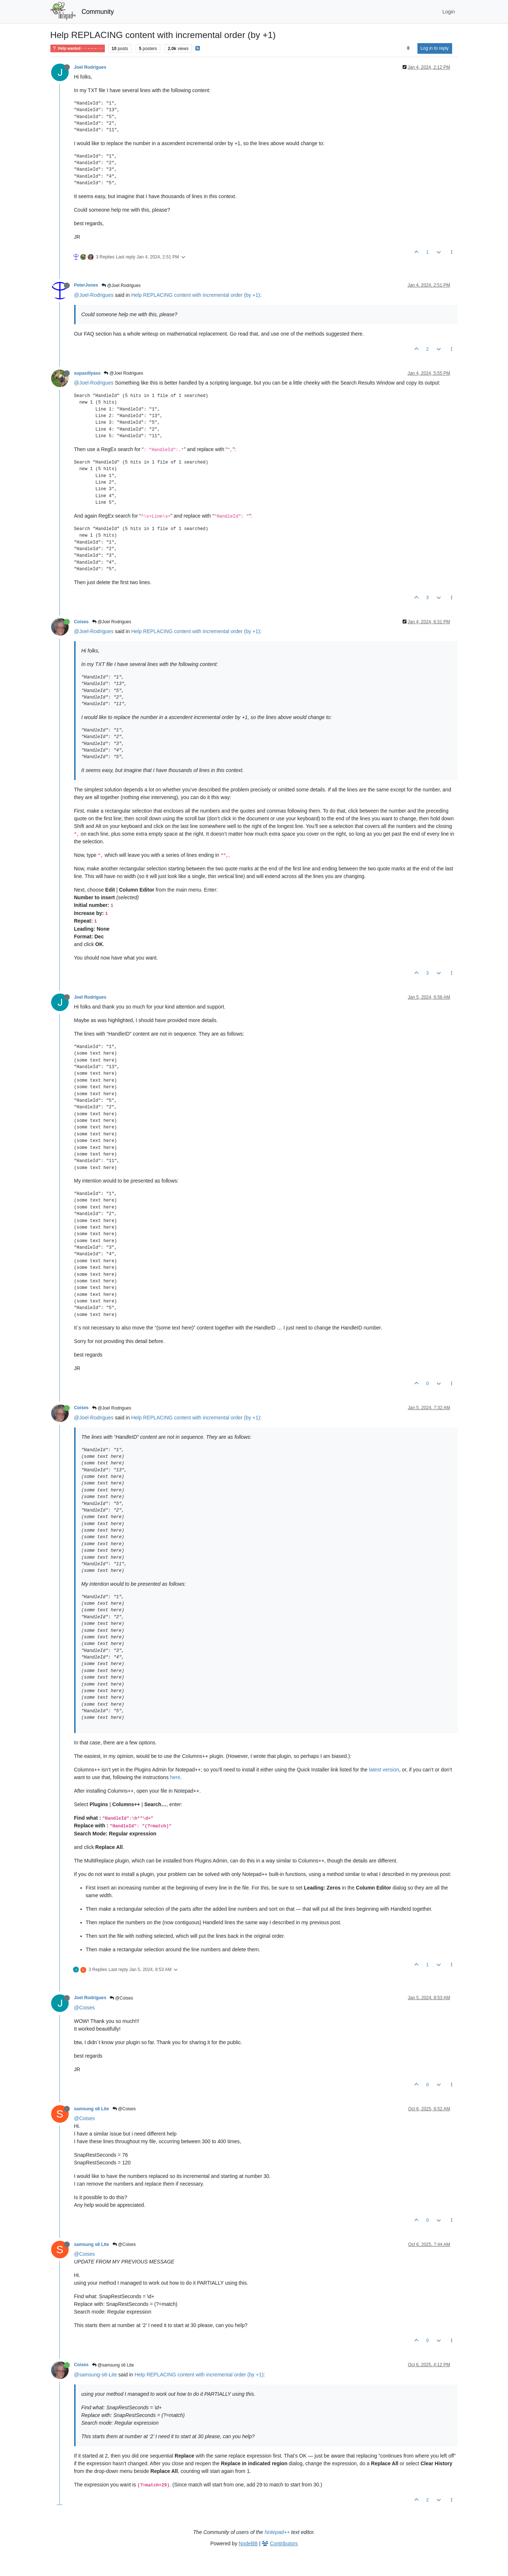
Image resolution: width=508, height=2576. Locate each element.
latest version (384, 1770)
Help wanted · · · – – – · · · (77, 48)
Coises (81, 621)
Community (97, 11)
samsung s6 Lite (91, 2108)
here (175, 1777)
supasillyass (87, 373)
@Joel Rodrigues (121, 285)
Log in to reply (435, 48)
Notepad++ (277, 2532)
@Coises (121, 1998)
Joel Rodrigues (90, 67)
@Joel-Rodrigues (94, 295)
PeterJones (86, 285)
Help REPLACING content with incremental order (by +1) (195, 295)
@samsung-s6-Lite (95, 2375)
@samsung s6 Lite (113, 2365)
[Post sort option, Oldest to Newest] (408, 48)
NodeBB (248, 2543)
